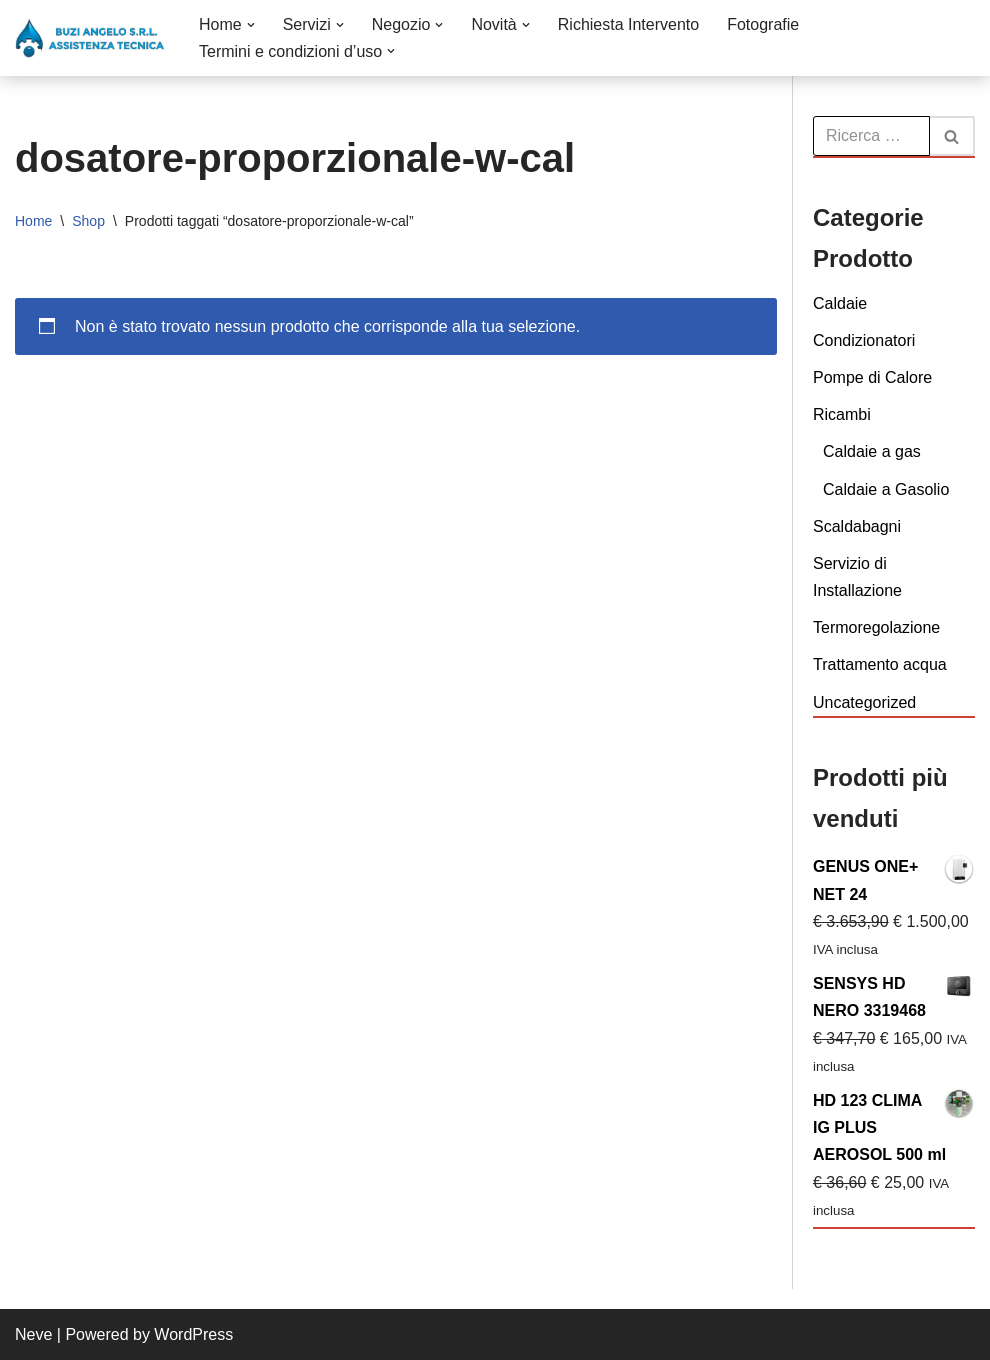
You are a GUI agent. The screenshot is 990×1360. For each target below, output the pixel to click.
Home (33, 221)
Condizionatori (864, 340)
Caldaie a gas (872, 451)
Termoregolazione (876, 627)
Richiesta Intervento (628, 24)
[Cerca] (871, 136)
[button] (251, 25)
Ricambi (842, 414)
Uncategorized (864, 702)
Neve (33, 1334)
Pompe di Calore (872, 377)
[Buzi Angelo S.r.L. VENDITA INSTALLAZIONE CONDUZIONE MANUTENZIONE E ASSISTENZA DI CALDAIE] (90, 38)
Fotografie (763, 24)
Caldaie (840, 303)
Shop (88, 221)
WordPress (193, 1334)
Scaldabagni (857, 526)
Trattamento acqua (880, 664)
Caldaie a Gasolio (886, 489)
